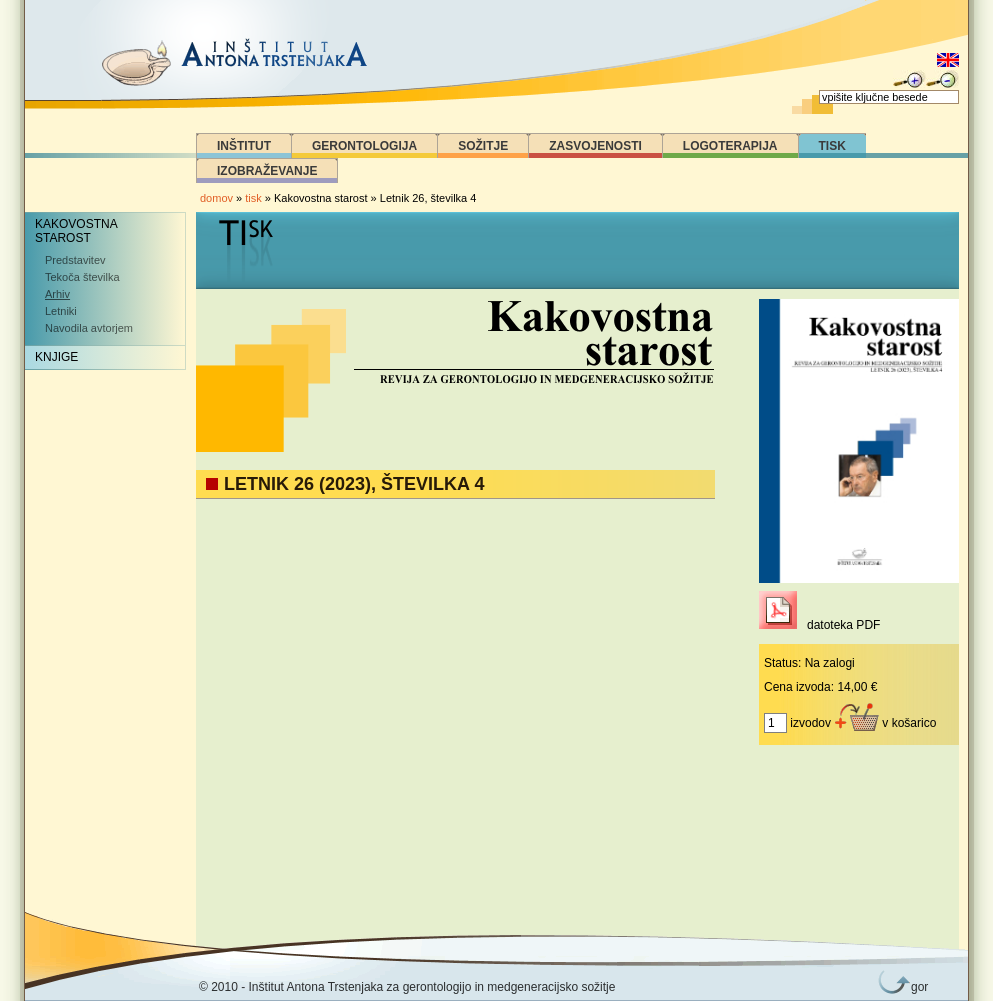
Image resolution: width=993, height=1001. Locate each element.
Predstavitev (75, 260)
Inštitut (244, 146)
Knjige (56, 357)
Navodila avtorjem (89, 328)
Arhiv (57, 294)
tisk (253, 198)
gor (916, 987)
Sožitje (483, 146)
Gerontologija (364, 146)
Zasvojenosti (595, 146)
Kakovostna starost (76, 231)
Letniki (61, 311)
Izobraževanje (267, 171)
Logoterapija (730, 146)
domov (216, 198)
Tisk (832, 146)
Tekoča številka (82, 277)
